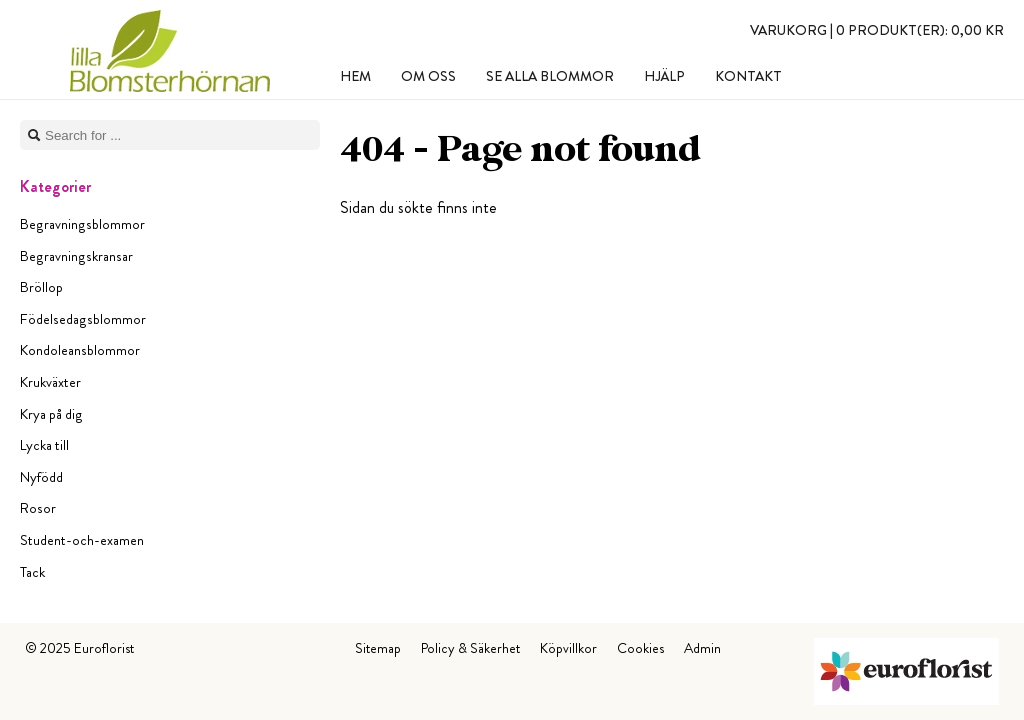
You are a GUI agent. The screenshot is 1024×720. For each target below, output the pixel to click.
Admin (702, 648)
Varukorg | (877, 30)
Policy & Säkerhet (470, 648)
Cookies (640, 648)
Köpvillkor (568, 648)
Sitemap (378, 648)
